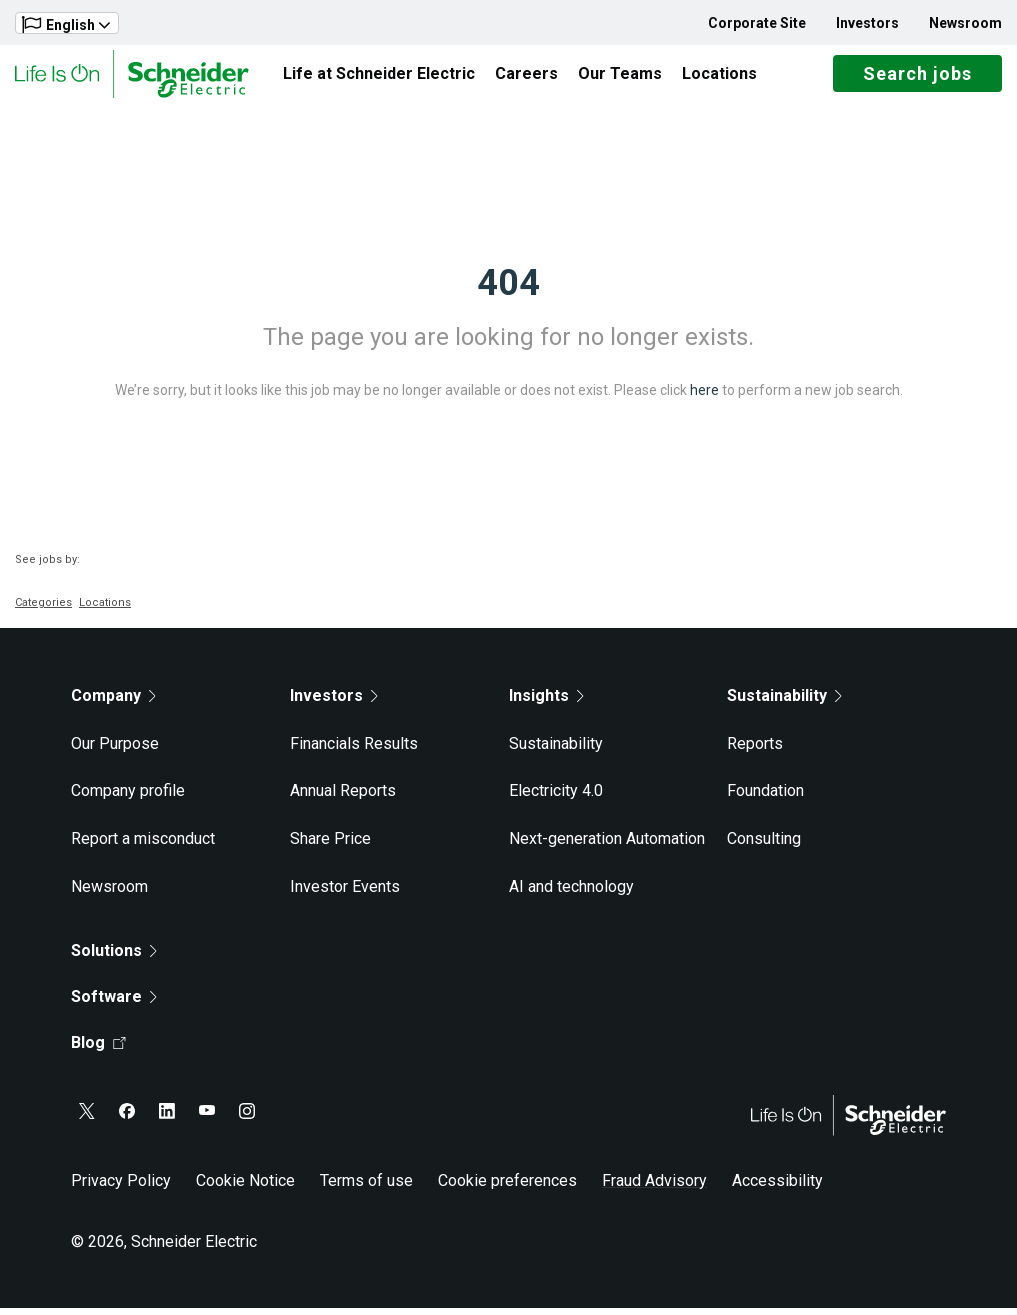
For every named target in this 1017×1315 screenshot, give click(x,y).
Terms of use (366, 1187)
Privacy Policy (121, 1187)
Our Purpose (115, 750)
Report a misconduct (143, 845)
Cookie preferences (507, 1187)
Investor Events (345, 893)
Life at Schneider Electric (379, 76)
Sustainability (556, 750)
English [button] (66, 24)
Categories (43, 609)
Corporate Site (757, 23)
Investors (867, 23)
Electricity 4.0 (556, 798)
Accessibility (777, 1187)
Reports (755, 750)
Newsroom (965, 23)
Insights (546, 702)
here (704, 397)
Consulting (764, 845)
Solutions (114, 957)
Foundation (765, 798)
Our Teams (620, 76)
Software (114, 1003)
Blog (98, 1049)
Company (113, 702)
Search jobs (917, 77)
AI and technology (571, 893)
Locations (719, 76)
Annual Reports (343, 798)
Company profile (128, 798)
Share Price (330, 845)
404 (508, 290)
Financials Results (354, 750)
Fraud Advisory (654, 1187)
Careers (526, 76)
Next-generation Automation (607, 845)
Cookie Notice (245, 1187)
